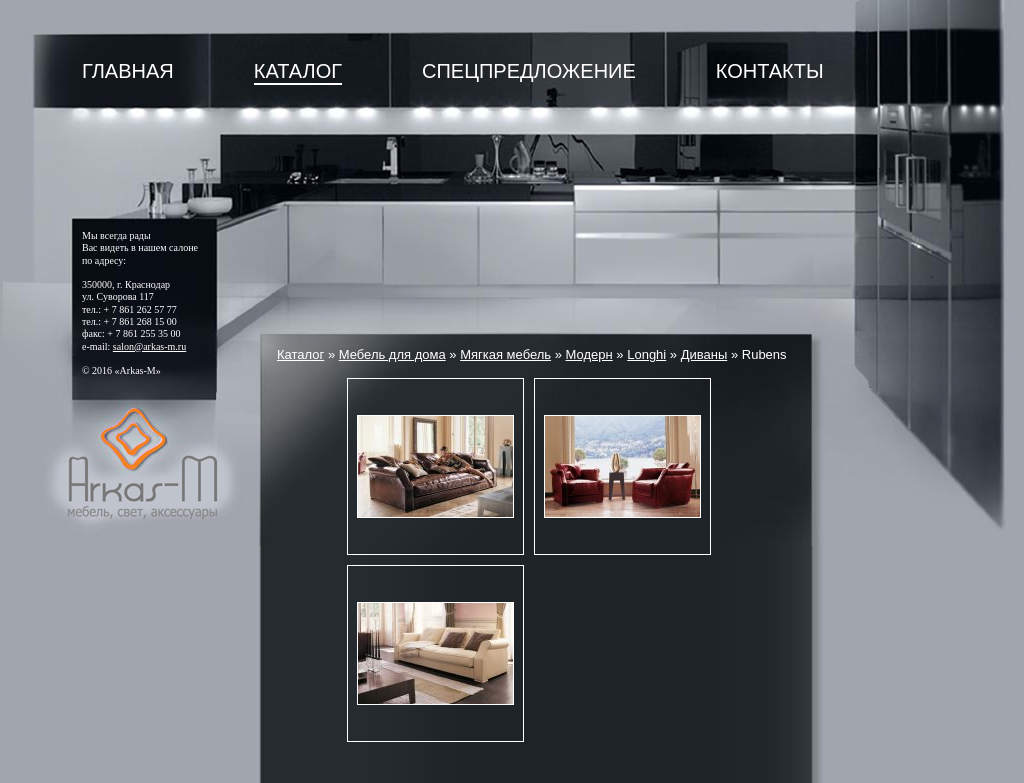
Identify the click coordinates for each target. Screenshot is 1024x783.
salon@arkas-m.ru (149, 346)
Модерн (589, 354)
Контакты (770, 71)
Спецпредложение (529, 71)
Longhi (646, 354)
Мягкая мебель (505, 354)
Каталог (298, 71)
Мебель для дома (392, 354)
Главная (128, 71)
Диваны (704, 354)
